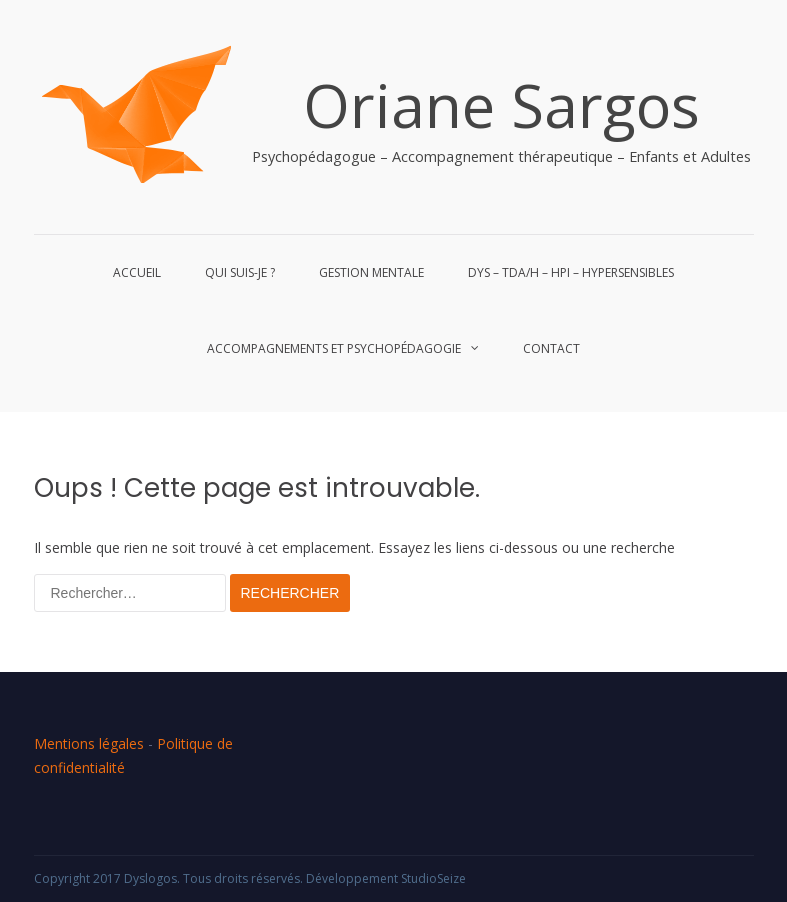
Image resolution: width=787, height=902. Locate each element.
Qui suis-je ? (240, 272)
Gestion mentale (371, 272)
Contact (551, 348)
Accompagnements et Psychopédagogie (334, 348)
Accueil (137, 272)
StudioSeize (433, 878)
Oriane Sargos (501, 105)
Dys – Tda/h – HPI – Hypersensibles (571, 272)
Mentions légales (89, 743)
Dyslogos (150, 878)
